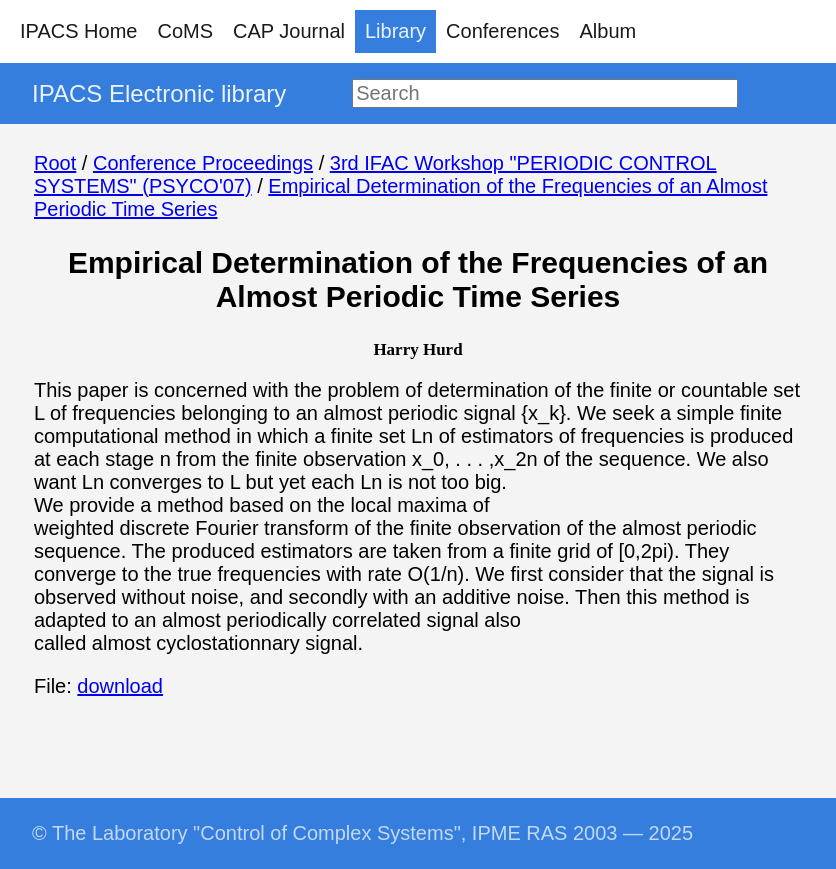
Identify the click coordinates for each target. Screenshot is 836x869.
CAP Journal (289, 31)
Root (55, 163)
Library (395, 31)
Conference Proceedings (203, 163)
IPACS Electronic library (159, 93)
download (120, 686)
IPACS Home (78, 31)
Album (608, 31)
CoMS (185, 31)
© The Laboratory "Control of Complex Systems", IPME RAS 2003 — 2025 (362, 833)
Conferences (502, 31)
